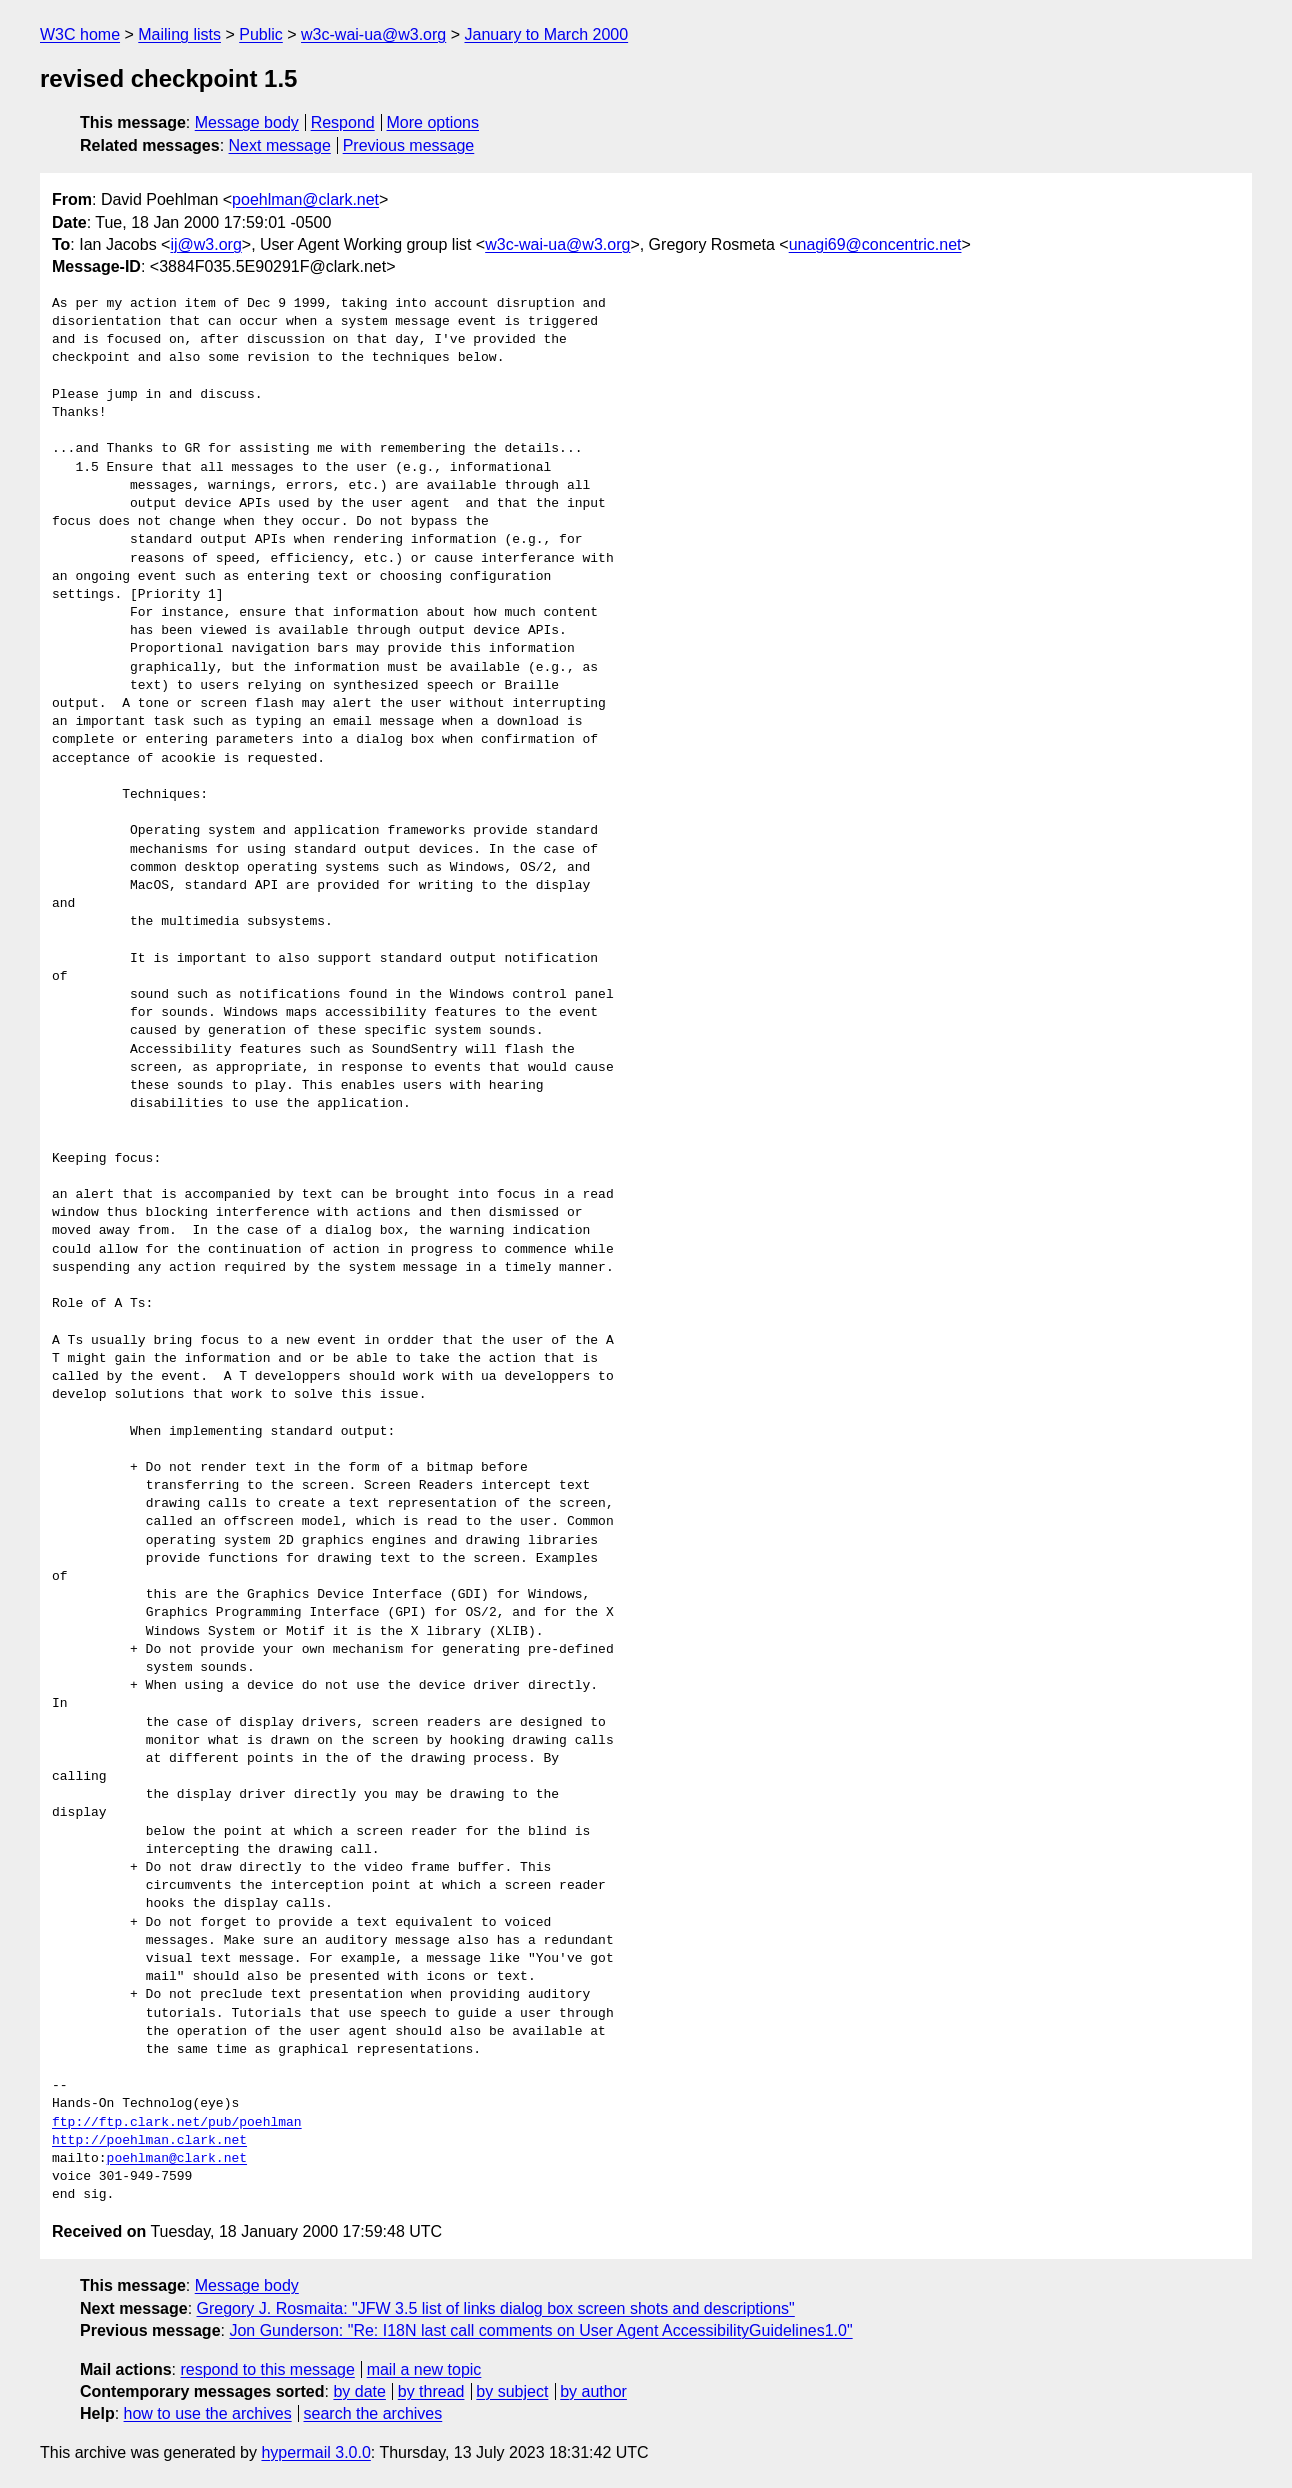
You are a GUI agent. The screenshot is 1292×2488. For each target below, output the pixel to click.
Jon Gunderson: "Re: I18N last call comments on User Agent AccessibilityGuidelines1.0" (540, 2330)
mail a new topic (424, 2369)
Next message (280, 145)
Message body (247, 122)
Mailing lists (179, 34)
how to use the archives (208, 2413)
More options (433, 122)
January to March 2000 (546, 34)
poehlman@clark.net (305, 199)
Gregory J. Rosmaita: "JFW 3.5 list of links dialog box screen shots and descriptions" (496, 2308)
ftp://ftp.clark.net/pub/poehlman (177, 2123)
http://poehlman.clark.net (149, 2141)
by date (359, 2391)
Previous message (409, 145)
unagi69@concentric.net (875, 244)
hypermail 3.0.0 (315, 2452)
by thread (431, 2391)
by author (593, 2391)
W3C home (80, 34)
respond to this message (267, 2369)
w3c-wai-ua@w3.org (373, 34)
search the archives (373, 2413)
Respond (343, 122)
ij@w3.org (205, 244)
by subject (512, 2391)
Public (261, 34)
